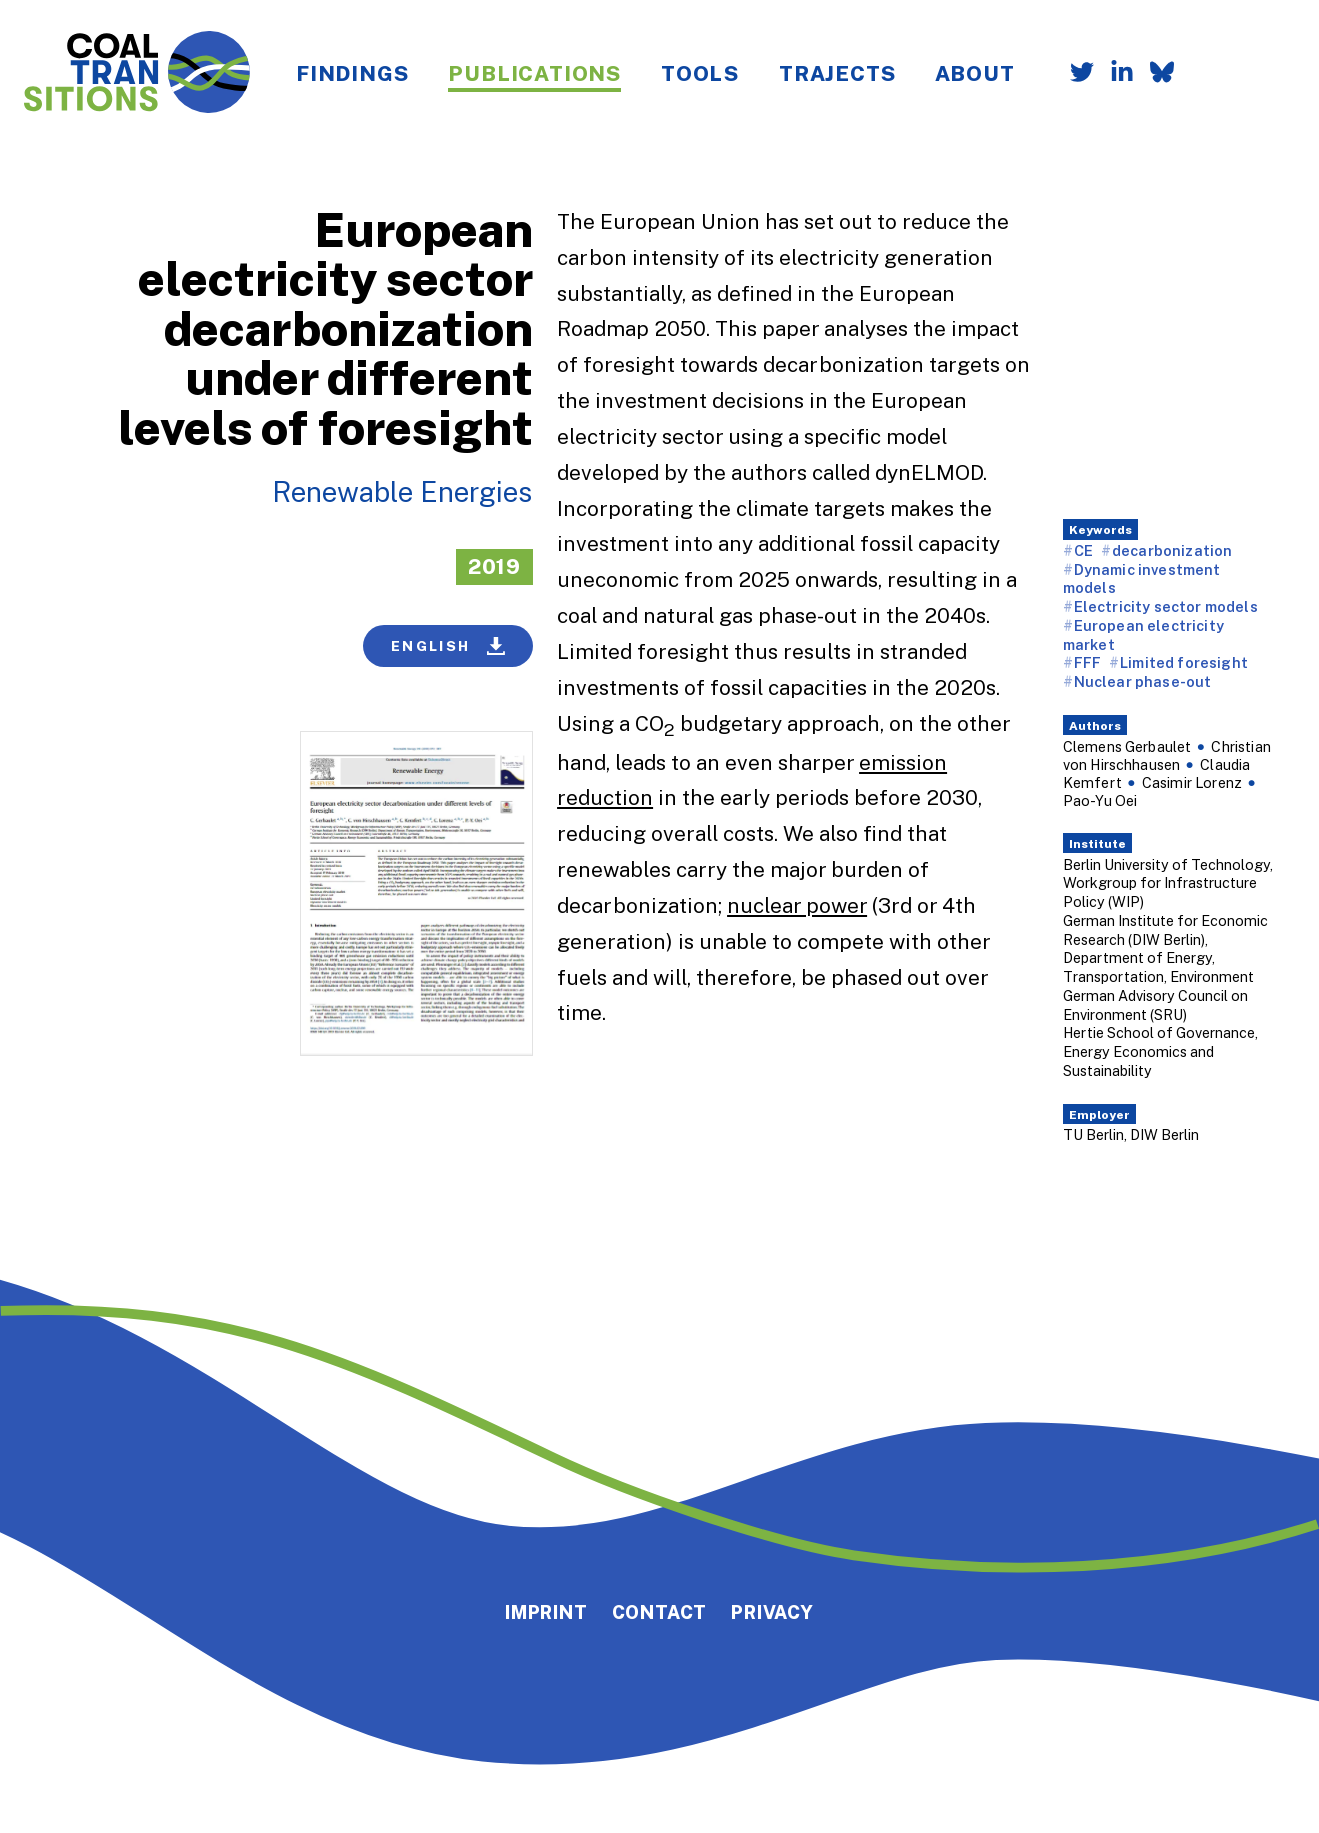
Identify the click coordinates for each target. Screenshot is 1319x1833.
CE (1083, 550)
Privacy (772, 1612)
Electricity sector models (1166, 606)
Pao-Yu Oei (1100, 800)
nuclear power (797, 905)
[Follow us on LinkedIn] (1114, 74)
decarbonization (1172, 550)
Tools (700, 73)
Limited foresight (1184, 662)
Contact (660, 1612)
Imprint (546, 1612)
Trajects (837, 73)
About (974, 73)
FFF (1087, 662)
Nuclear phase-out (1143, 681)
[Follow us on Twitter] (1074, 74)
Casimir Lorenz (1192, 782)
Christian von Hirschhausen (1167, 755)
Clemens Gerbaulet (1127, 746)
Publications (534, 73)
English (448, 646)
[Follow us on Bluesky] (1154, 74)
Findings (352, 73)
